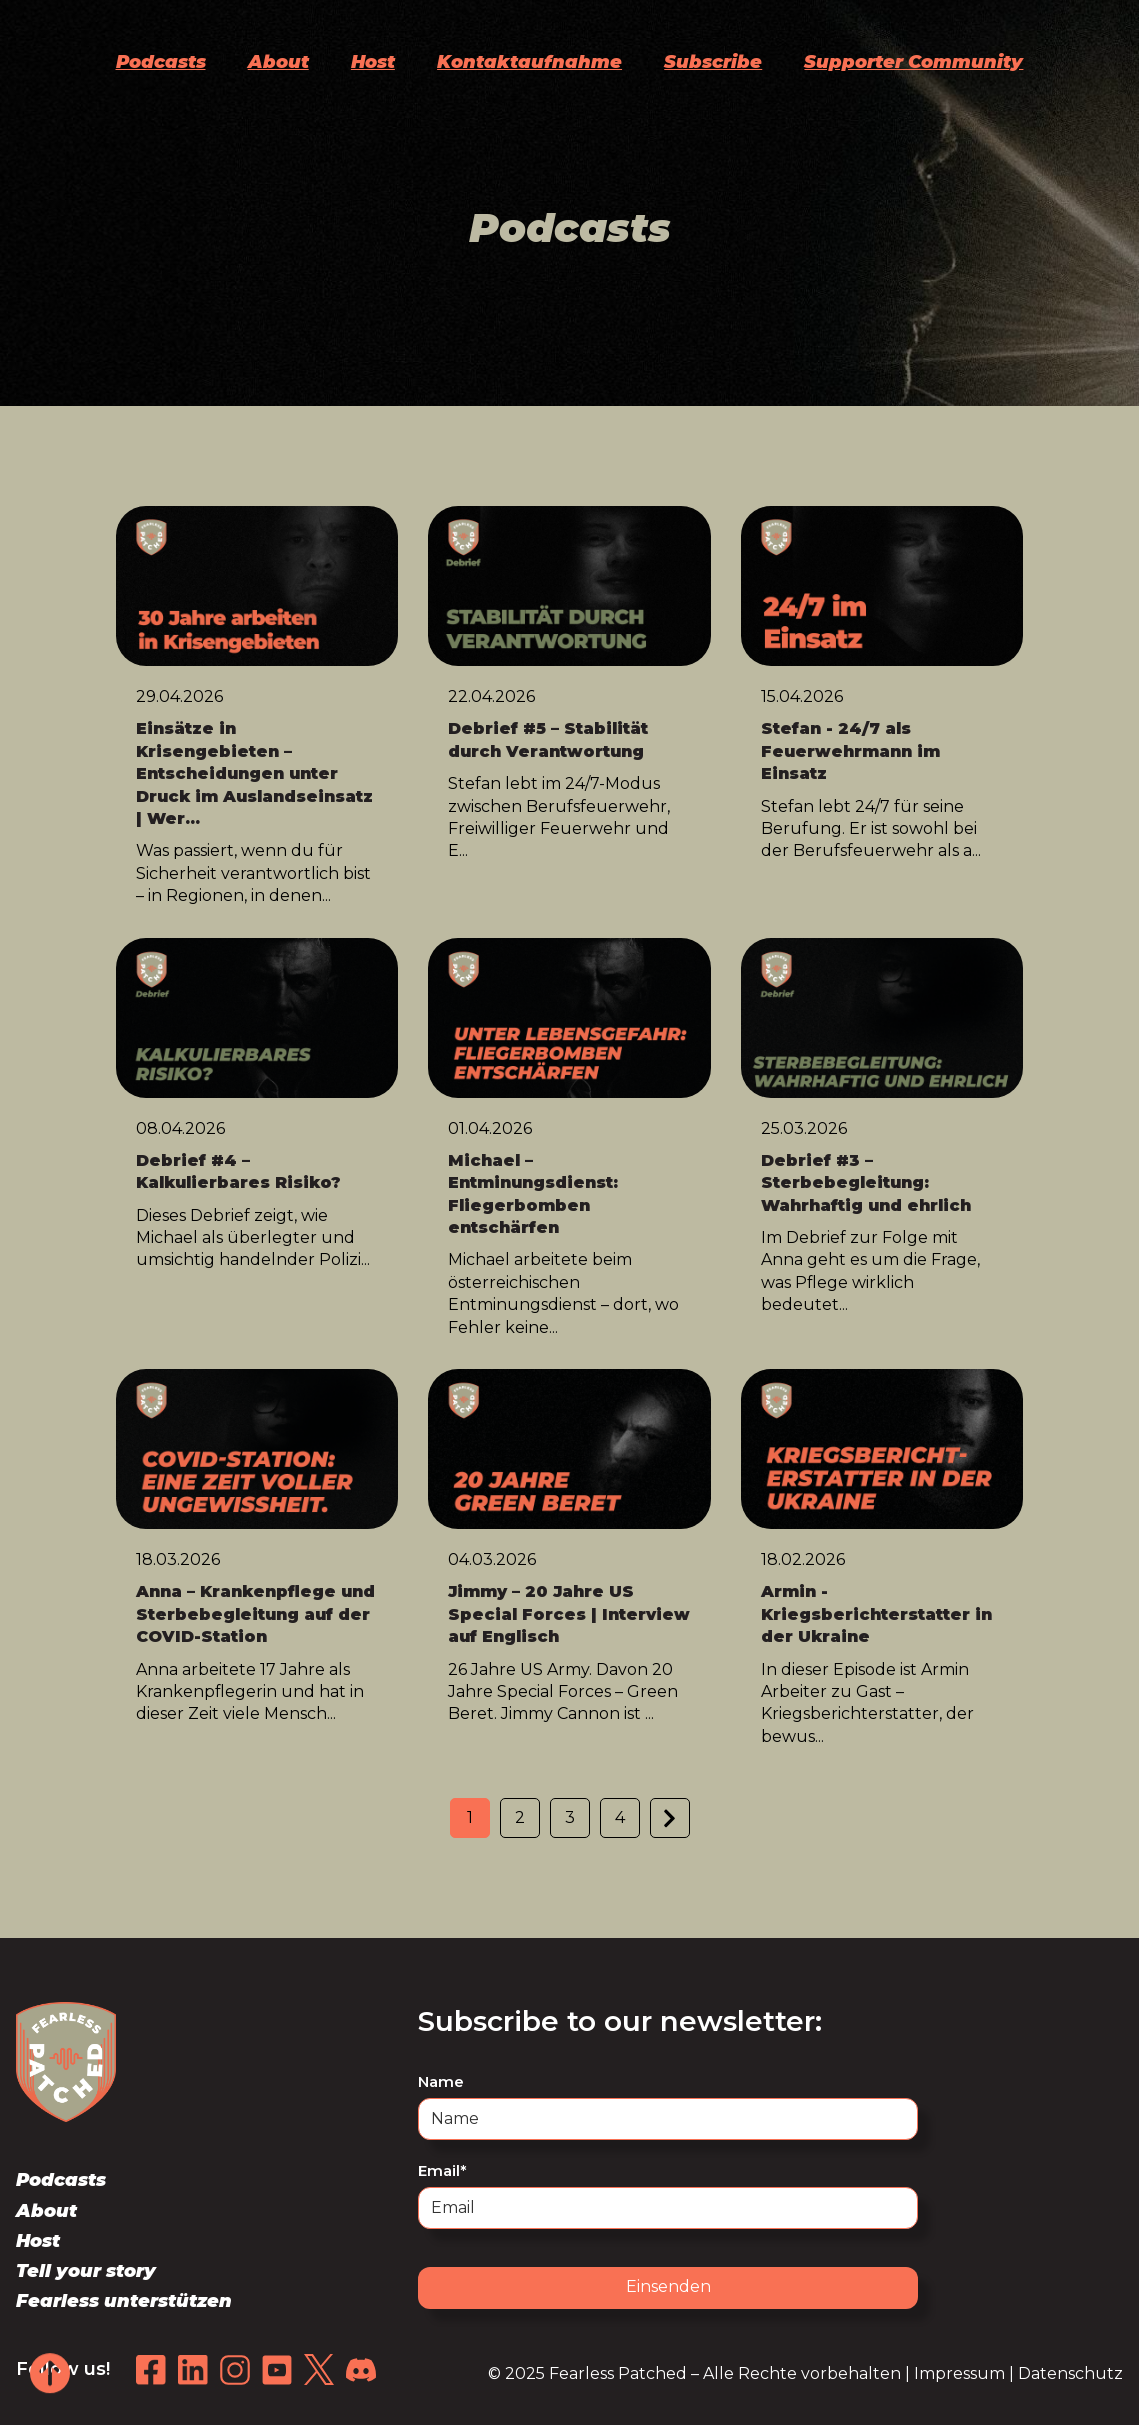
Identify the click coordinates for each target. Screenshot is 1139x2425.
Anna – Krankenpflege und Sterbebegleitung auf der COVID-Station (255, 1614)
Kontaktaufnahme (529, 62)
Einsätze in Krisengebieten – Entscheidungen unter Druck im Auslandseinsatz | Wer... (254, 773)
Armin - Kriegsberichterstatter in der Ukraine (876, 1614)
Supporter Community (913, 62)
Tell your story (86, 2271)
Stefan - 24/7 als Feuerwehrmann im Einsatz (850, 751)
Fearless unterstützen (124, 2301)
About (278, 62)
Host (373, 62)
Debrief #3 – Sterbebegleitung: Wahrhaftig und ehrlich (866, 1183)
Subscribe (713, 62)
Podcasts (161, 62)
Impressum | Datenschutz (1018, 2373)
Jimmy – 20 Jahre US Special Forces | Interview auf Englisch (569, 1614)
